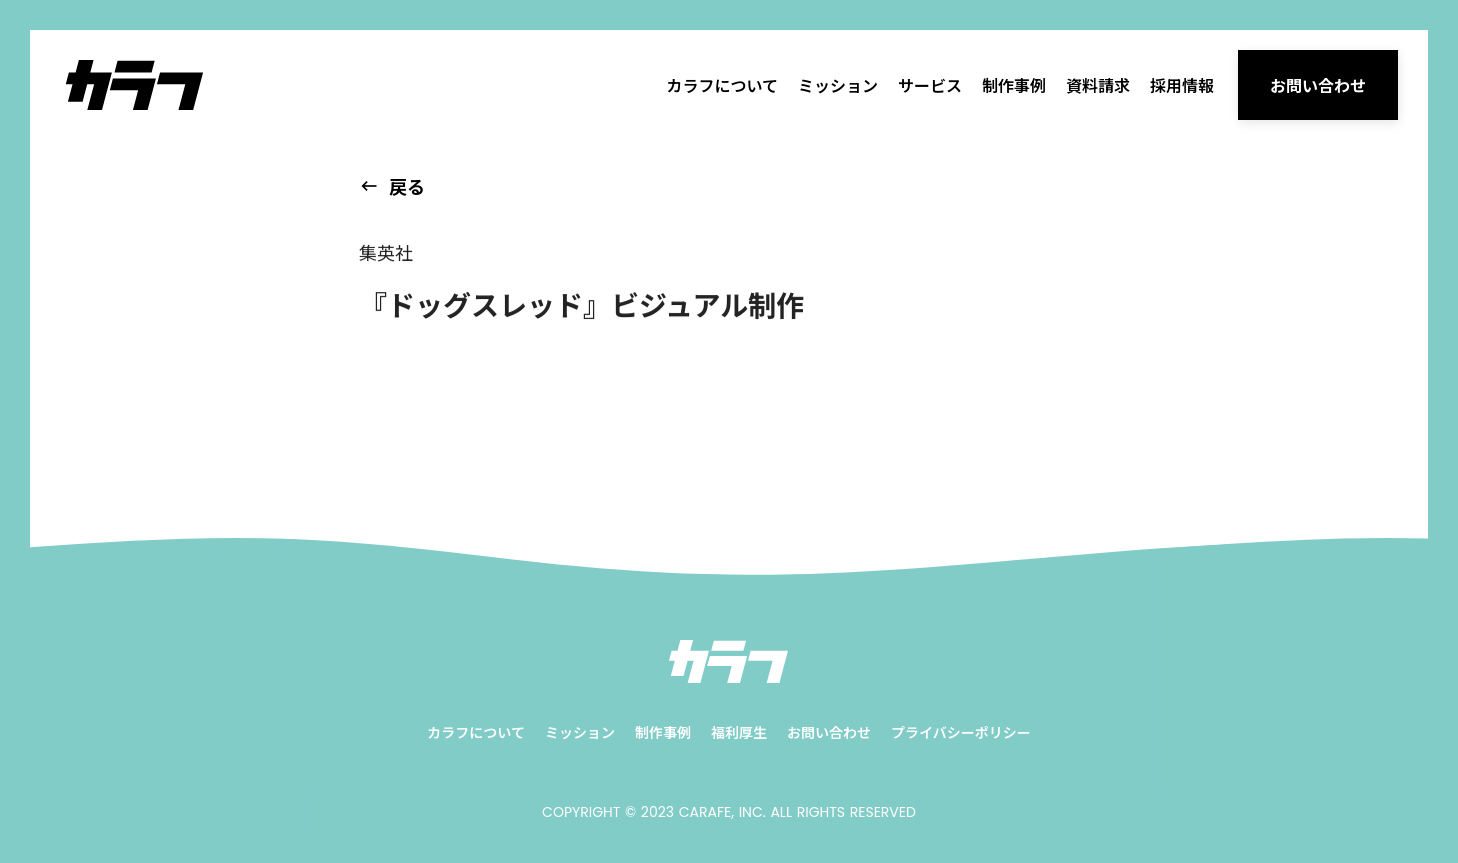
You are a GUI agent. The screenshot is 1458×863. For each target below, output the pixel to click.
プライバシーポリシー (961, 732)
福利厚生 (739, 732)
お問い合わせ (829, 732)
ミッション (838, 85)
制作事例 (1014, 85)
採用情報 (1182, 85)
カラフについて (722, 85)
